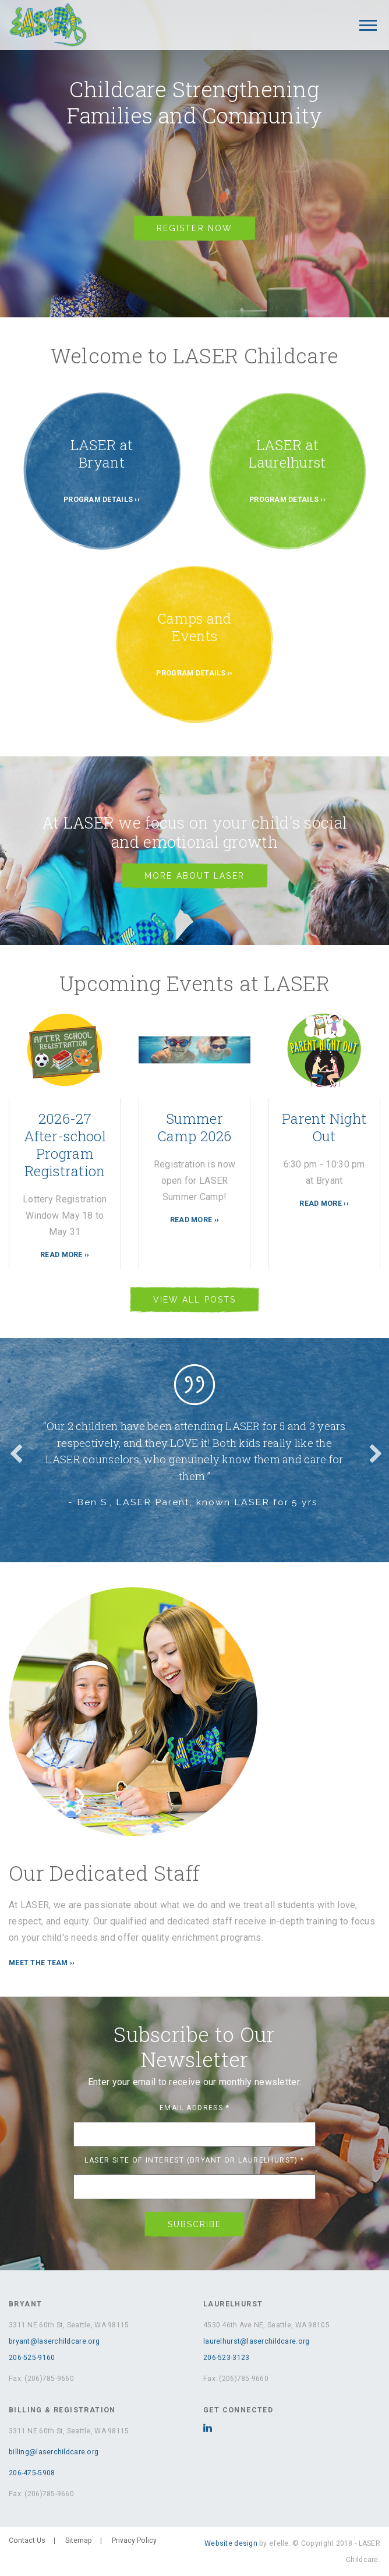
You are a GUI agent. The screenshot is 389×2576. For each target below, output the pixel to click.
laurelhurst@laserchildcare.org (256, 2341)
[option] (194, 1442)
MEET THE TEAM (38, 1963)
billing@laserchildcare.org (53, 2452)
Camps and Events (194, 627)
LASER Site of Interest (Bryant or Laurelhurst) (194, 2160)
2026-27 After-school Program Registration (65, 1144)
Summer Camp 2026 (194, 1127)
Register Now (194, 228)
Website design (230, 2543)
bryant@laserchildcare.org (54, 2341)
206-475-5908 (32, 2473)
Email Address (194, 2108)
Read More (61, 1255)
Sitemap (78, 2540)
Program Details (98, 500)
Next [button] (374, 1450)
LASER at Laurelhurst (287, 454)
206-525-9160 (32, 2358)
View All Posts (194, 1299)
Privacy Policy (134, 2540)
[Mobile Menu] (368, 25)
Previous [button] (14, 1450)
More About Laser (194, 875)
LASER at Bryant (101, 454)
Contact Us (27, 2540)
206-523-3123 (226, 2358)
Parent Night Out (324, 1127)
